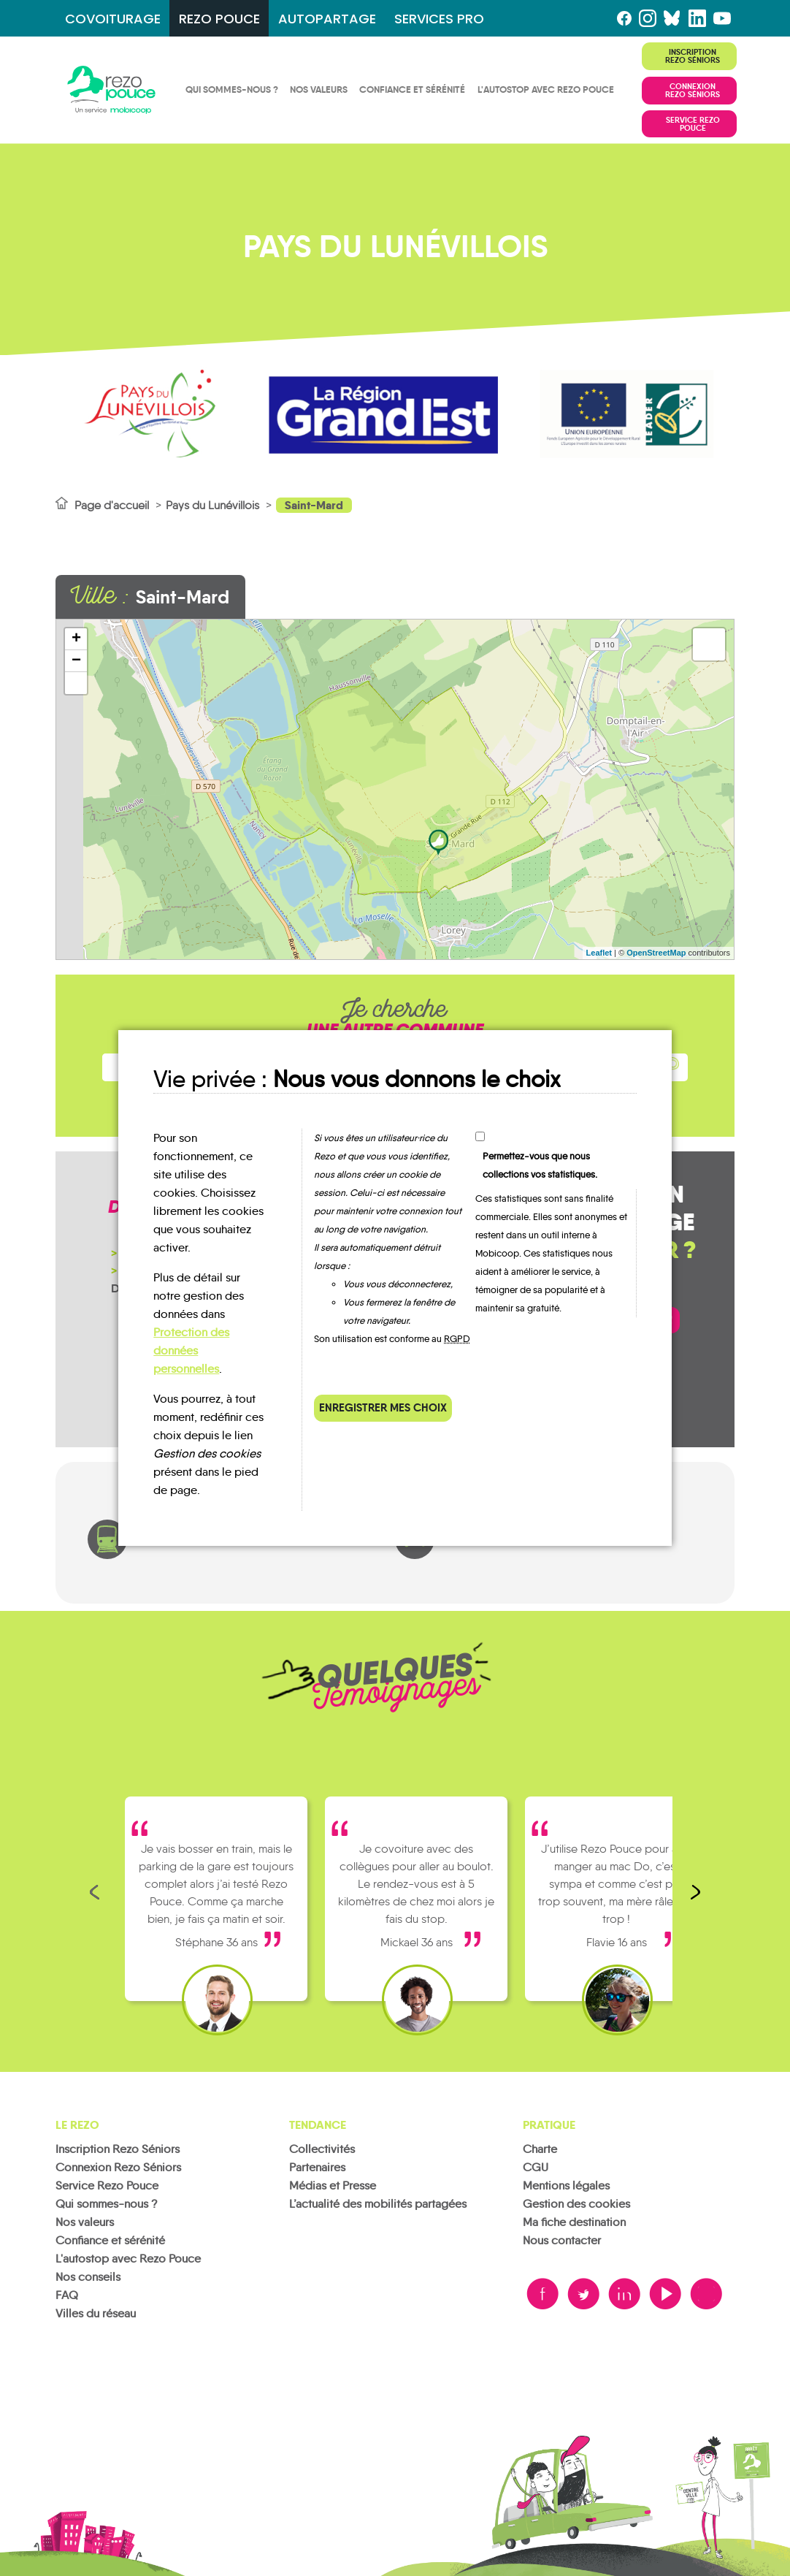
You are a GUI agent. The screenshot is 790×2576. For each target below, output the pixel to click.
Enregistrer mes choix (383, 1407)
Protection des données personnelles (191, 1350)
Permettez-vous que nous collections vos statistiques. (540, 1165)
